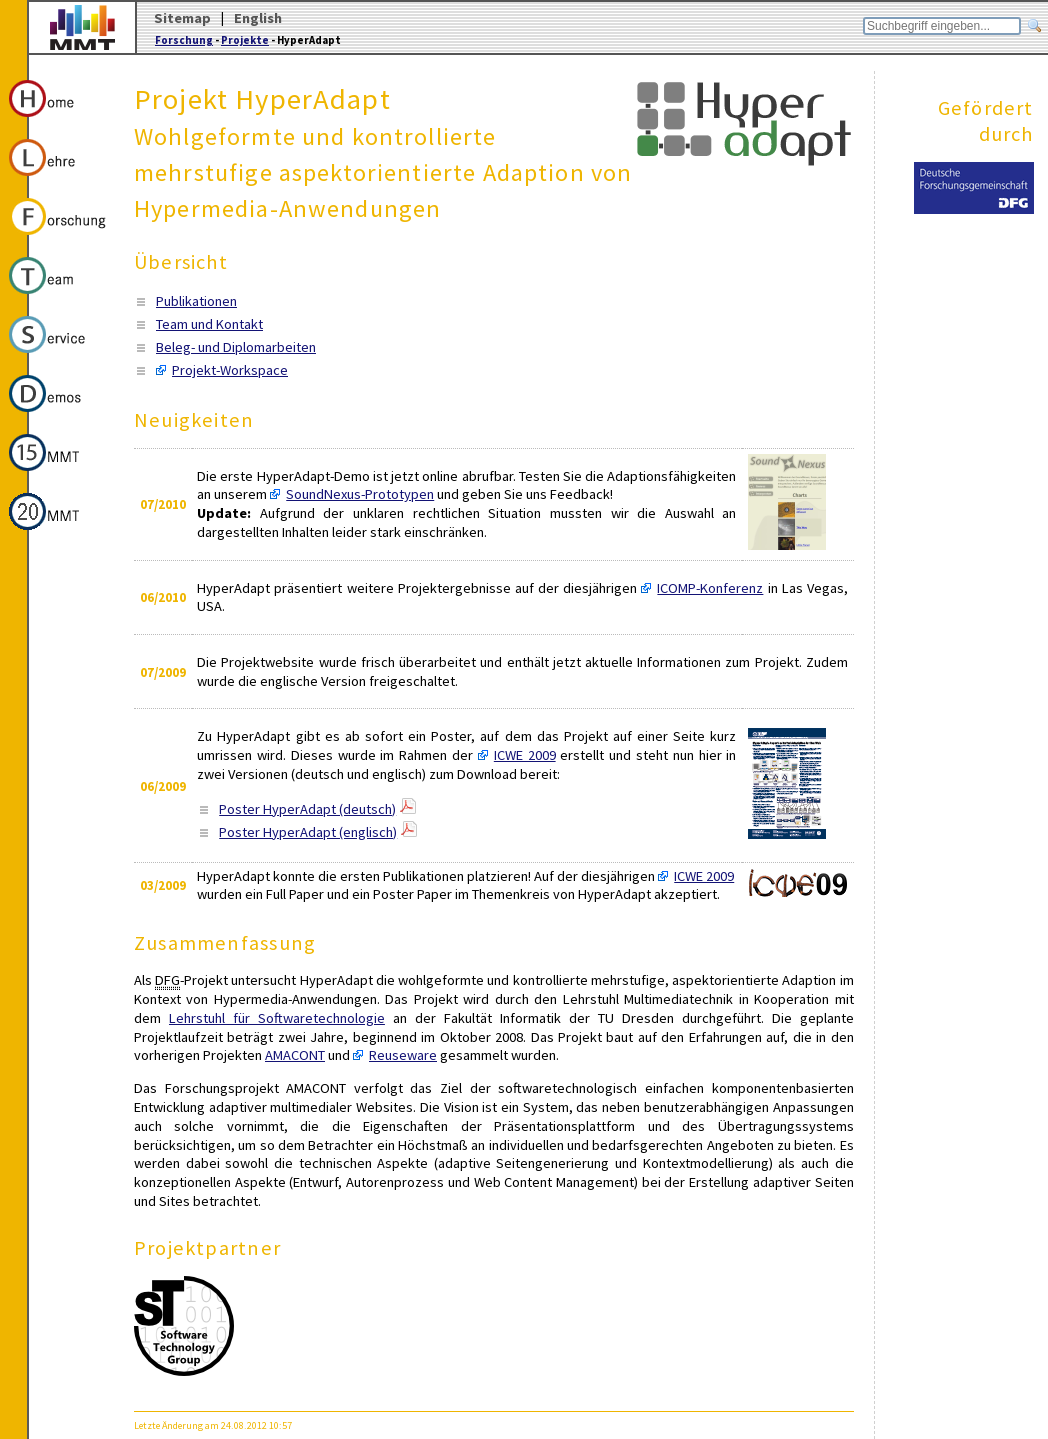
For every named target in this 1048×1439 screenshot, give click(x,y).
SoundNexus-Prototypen (360, 494)
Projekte (245, 40)
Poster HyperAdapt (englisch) (308, 832)
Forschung (184, 40)
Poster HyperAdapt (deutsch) (307, 809)
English (258, 18)
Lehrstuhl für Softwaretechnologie (277, 1018)
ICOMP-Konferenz (710, 588)
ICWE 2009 (525, 755)
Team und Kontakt (209, 324)
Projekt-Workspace (230, 370)
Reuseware (403, 1055)
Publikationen (196, 301)
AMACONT (295, 1055)
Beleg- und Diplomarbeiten (236, 347)
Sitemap (182, 18)
